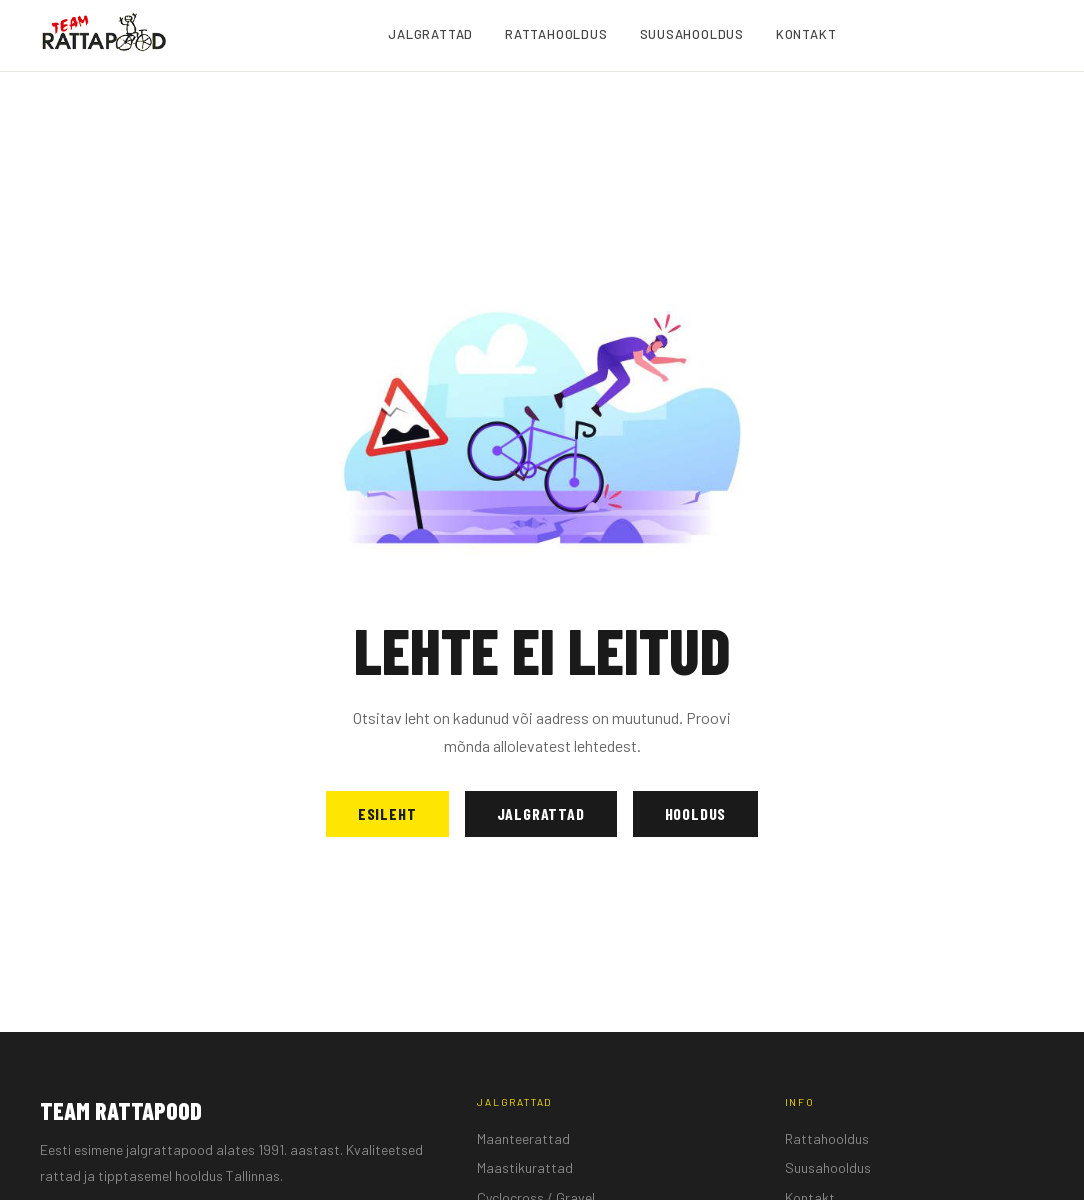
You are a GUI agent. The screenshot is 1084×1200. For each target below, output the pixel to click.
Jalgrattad (541, 813)
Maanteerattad (523, 1138)
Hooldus (696, 813)
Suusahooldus (828, 1167)
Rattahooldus (827, 1138)
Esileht (387, 813)
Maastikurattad (525, 1167)
